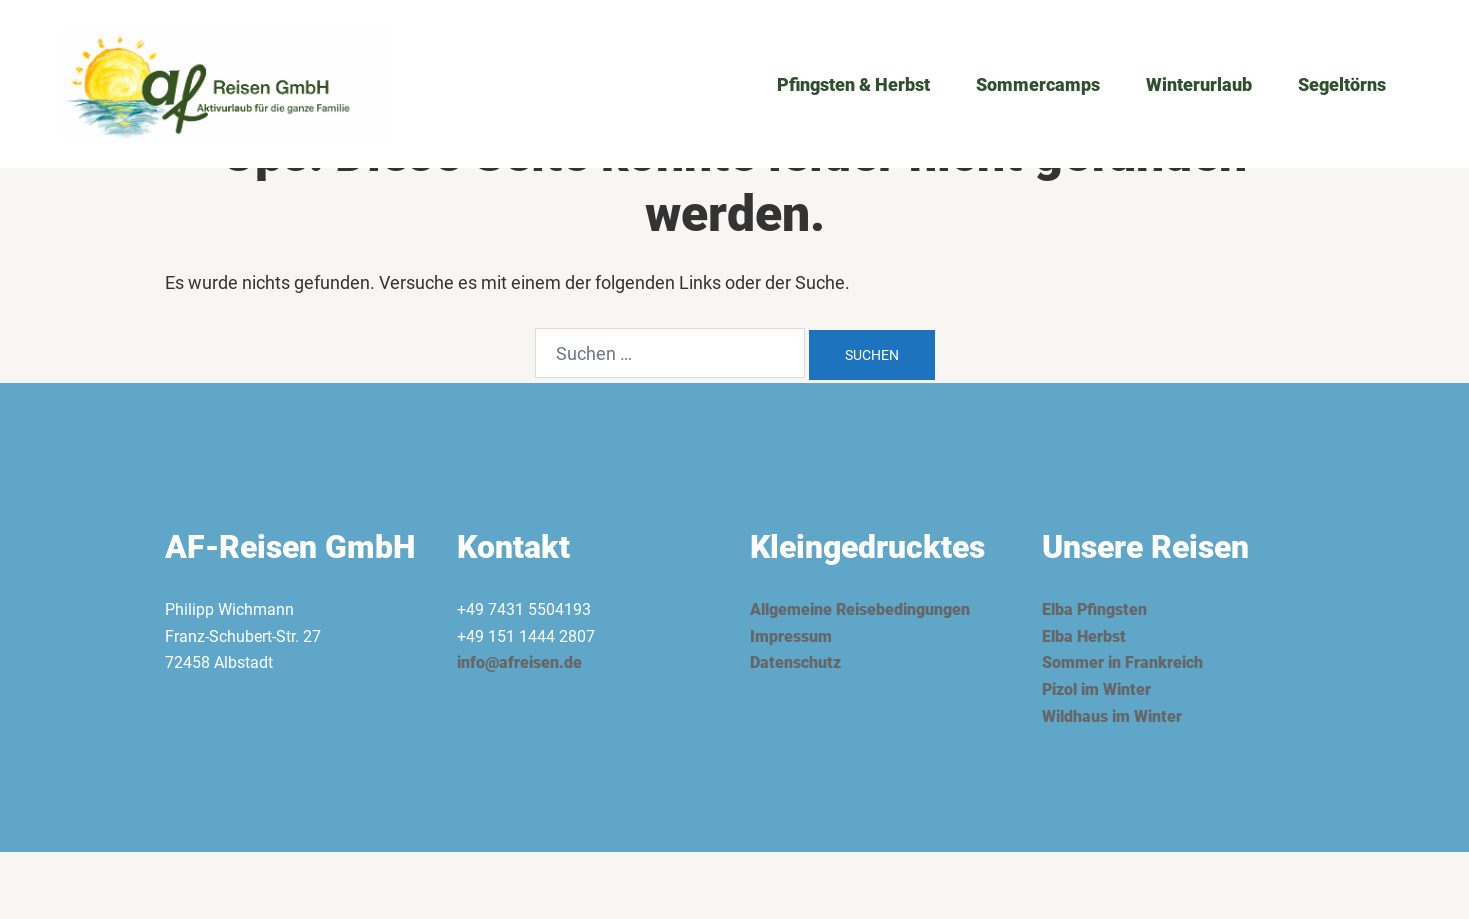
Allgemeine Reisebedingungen (860, 609)
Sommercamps (1038, 84)
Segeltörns (1342, 84)
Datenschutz (795, 662)
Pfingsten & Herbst (853, 84)
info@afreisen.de (519, 662)
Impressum (791, 636)
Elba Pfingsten (1094, 609)
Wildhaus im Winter (1112, 716)
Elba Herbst (1084, 636)
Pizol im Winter (1096, 689)
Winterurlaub (1199, 84)
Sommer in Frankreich (1122, 662)
